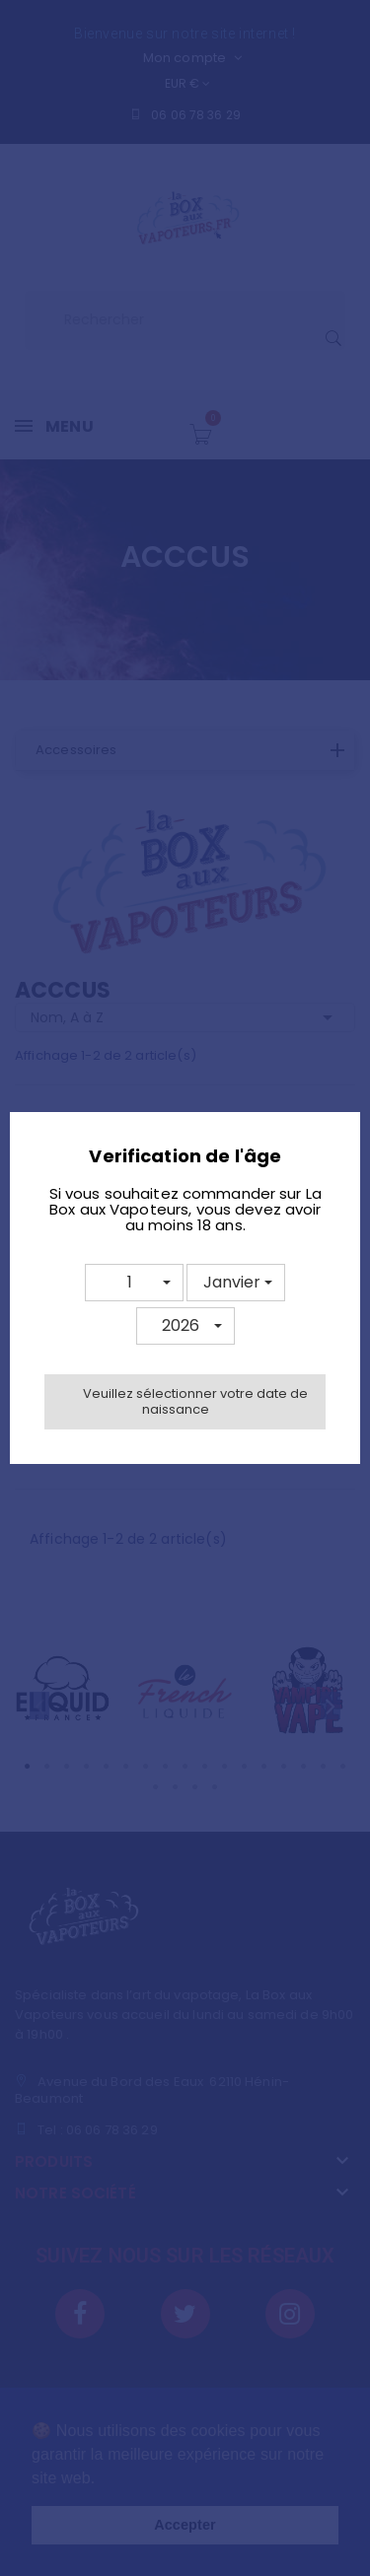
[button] (134, 1282)
